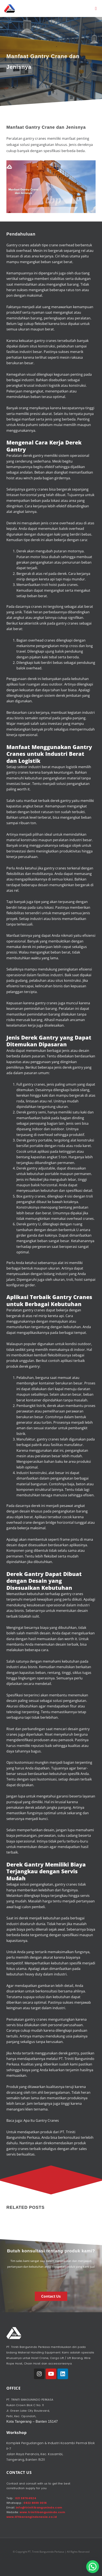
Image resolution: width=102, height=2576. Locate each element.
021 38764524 (25, 2498)
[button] (96, 8)
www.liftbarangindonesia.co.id (31, 2517)
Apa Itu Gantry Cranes (41, 2120)
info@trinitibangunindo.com (39, 2507)
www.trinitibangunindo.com (42, 2512)
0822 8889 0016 (35, 2503)
